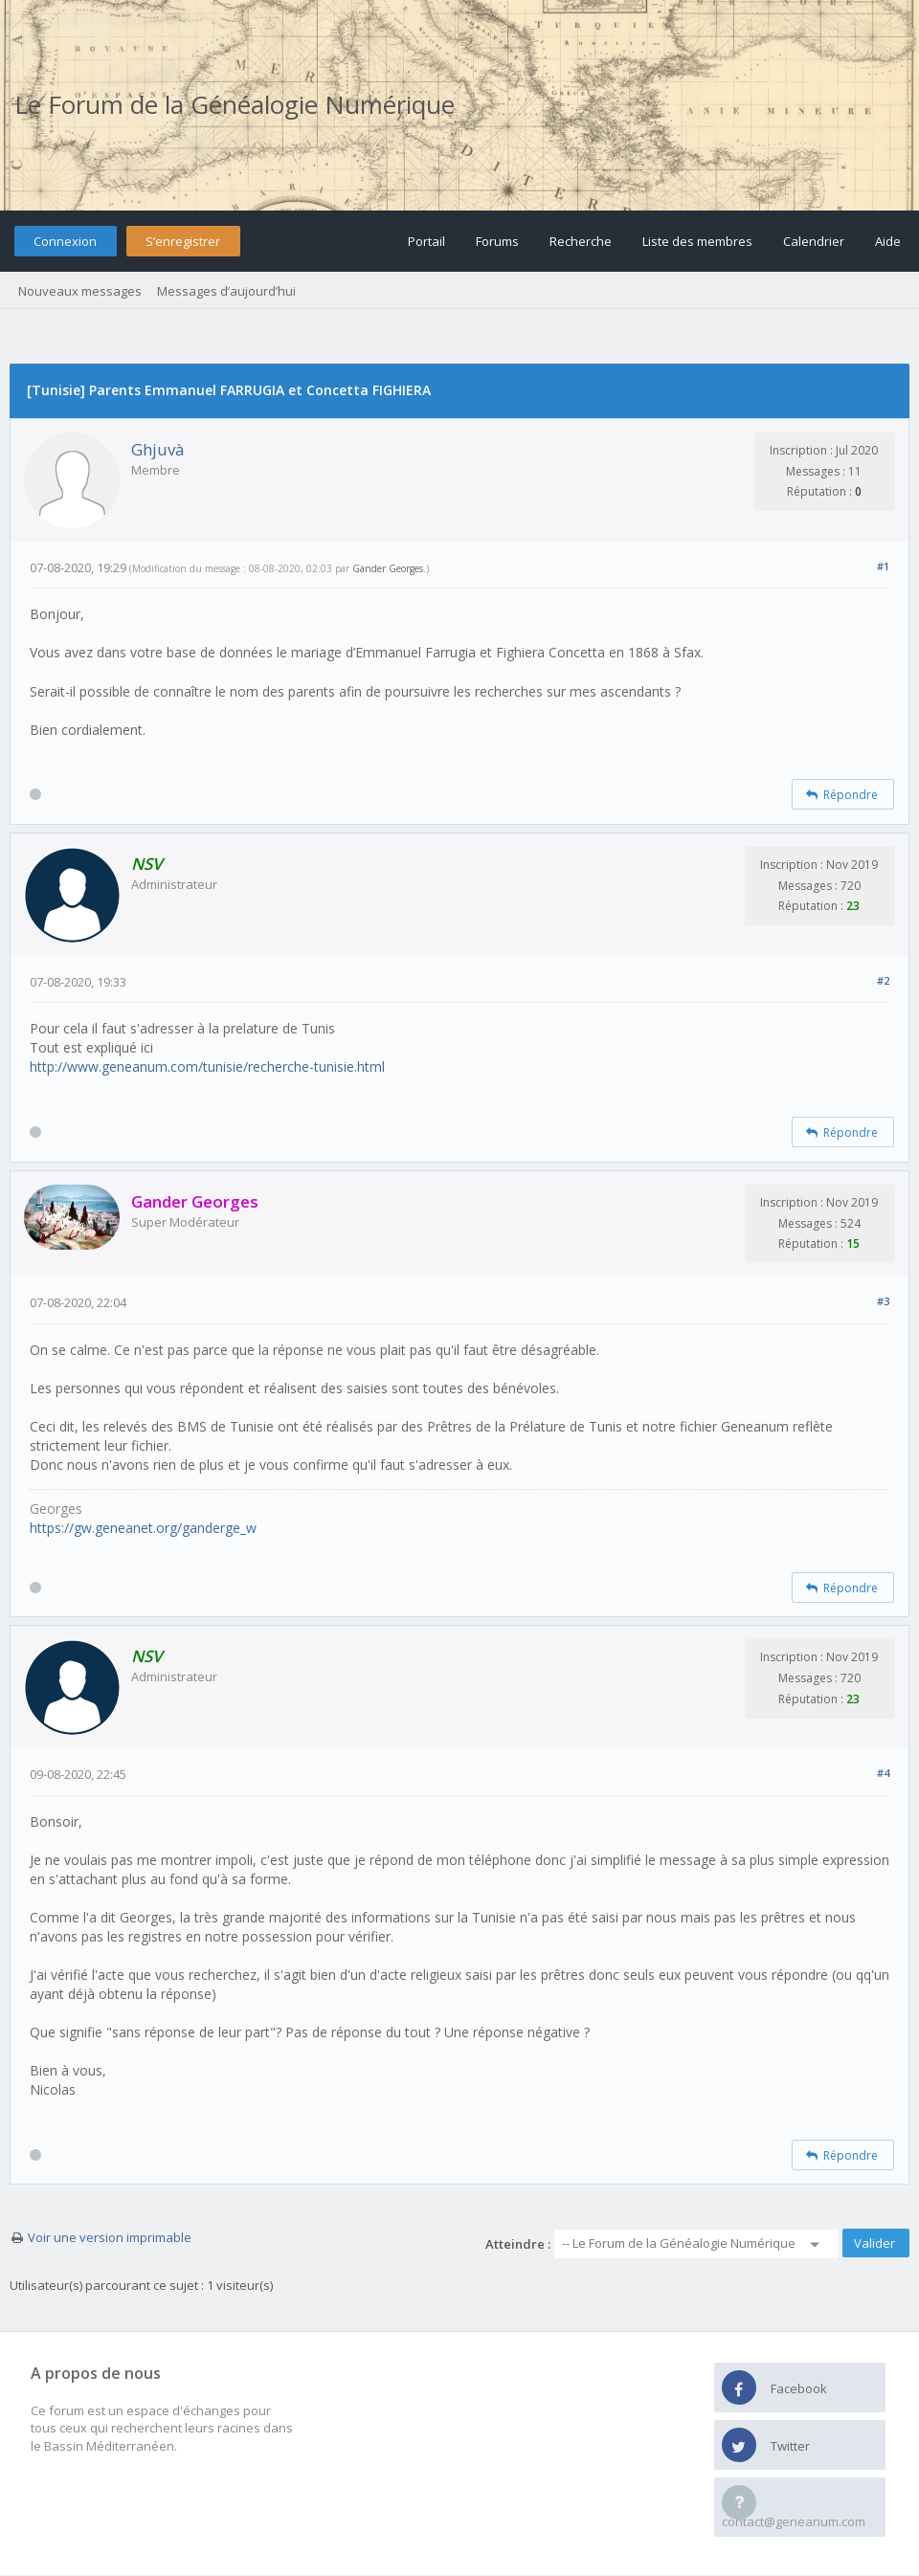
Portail (426, 241)
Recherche (580, 241)
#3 (883, 1301)
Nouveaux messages (80, 291)
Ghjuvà (158, 449)
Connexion (65, 241)
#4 (883, 1772)
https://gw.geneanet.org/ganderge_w (143, 1528)
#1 (883, 566)
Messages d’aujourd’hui (226, 291)
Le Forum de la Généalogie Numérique (234, 104)
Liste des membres (697, 241)
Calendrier (813, 241)
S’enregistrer (183, 241)
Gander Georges (387, 568)
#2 (883, 980)
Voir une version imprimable (109, 2237)
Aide (888, 241)
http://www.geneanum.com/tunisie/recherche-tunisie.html (207, 1066)
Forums (497, 241)
